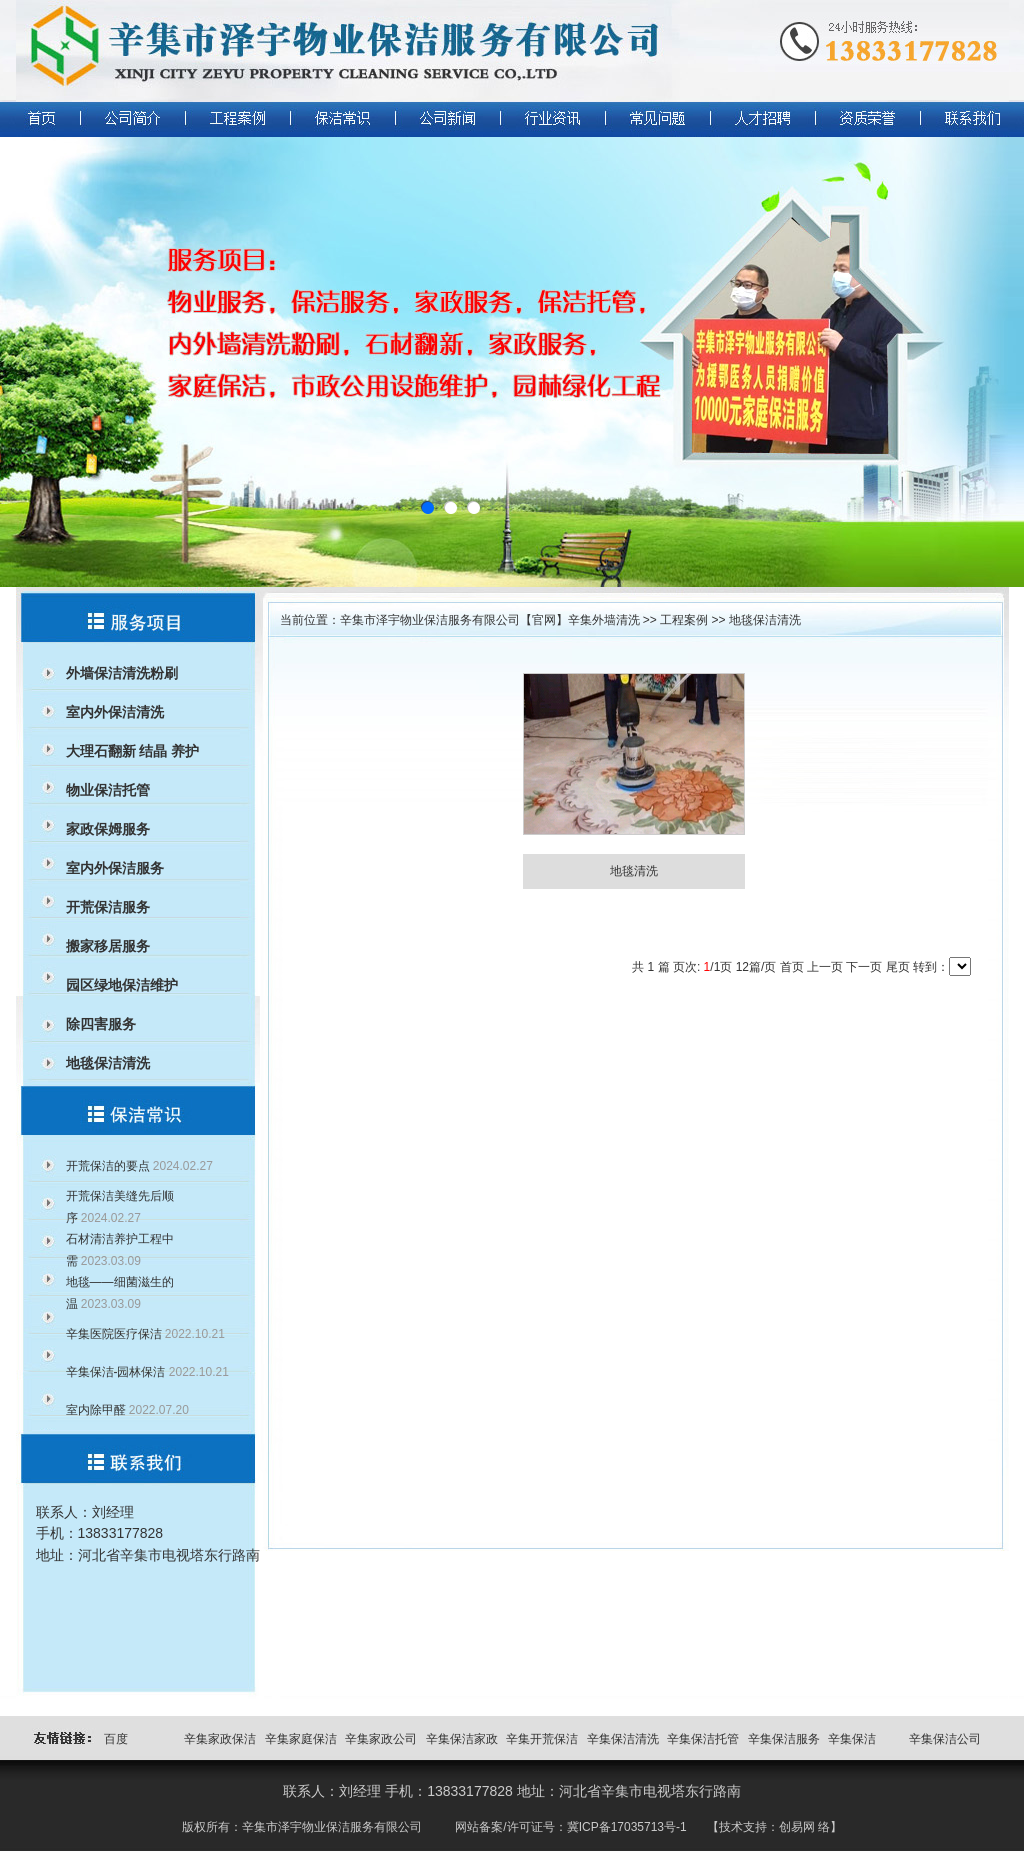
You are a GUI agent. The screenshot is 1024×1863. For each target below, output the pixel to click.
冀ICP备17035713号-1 (627, 1827)
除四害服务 (101, 1024)
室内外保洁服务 (115, 868)
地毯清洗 (634, 871)
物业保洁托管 (108, 790)
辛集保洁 (852, 1739)
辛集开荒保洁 (542, 1739)
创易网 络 (804, 1827)
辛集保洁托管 (703, 1739)
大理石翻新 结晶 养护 (133, 751)
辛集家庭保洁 (301, 1739)
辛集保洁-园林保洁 (116, 1372)
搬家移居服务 (108, 946)
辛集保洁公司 (945, 1739)
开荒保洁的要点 (108, 1166)
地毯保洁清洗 (108, 1063)
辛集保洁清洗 (623, 1739)
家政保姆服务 (108, 829)
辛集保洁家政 (462, 1739)
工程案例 (684, 620)
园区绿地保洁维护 (122, 985)
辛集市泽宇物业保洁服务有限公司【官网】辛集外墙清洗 (490, 620)
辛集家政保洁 (220, 1739)
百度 (116, 1739)
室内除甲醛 (96, 1410)
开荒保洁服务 (108, 907)
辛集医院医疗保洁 (114, 1334)
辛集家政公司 (381, 1739)
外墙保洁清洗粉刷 (122, 673)
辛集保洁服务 (784, 1739)
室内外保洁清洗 (115, 712)
